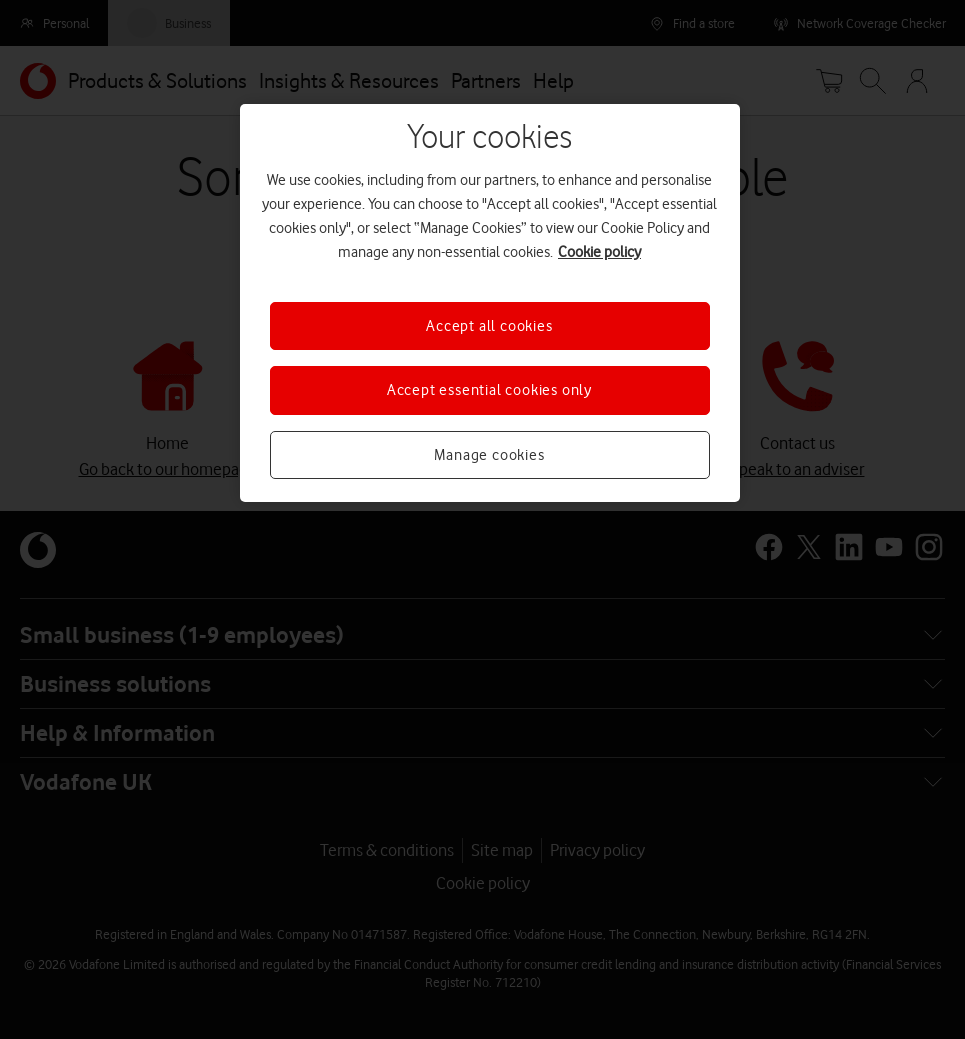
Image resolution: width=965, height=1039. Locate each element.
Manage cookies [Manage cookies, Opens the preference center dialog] (489, 455)
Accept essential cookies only (489, 390)
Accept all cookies (489, 326)
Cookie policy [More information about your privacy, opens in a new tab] (599, 252)
